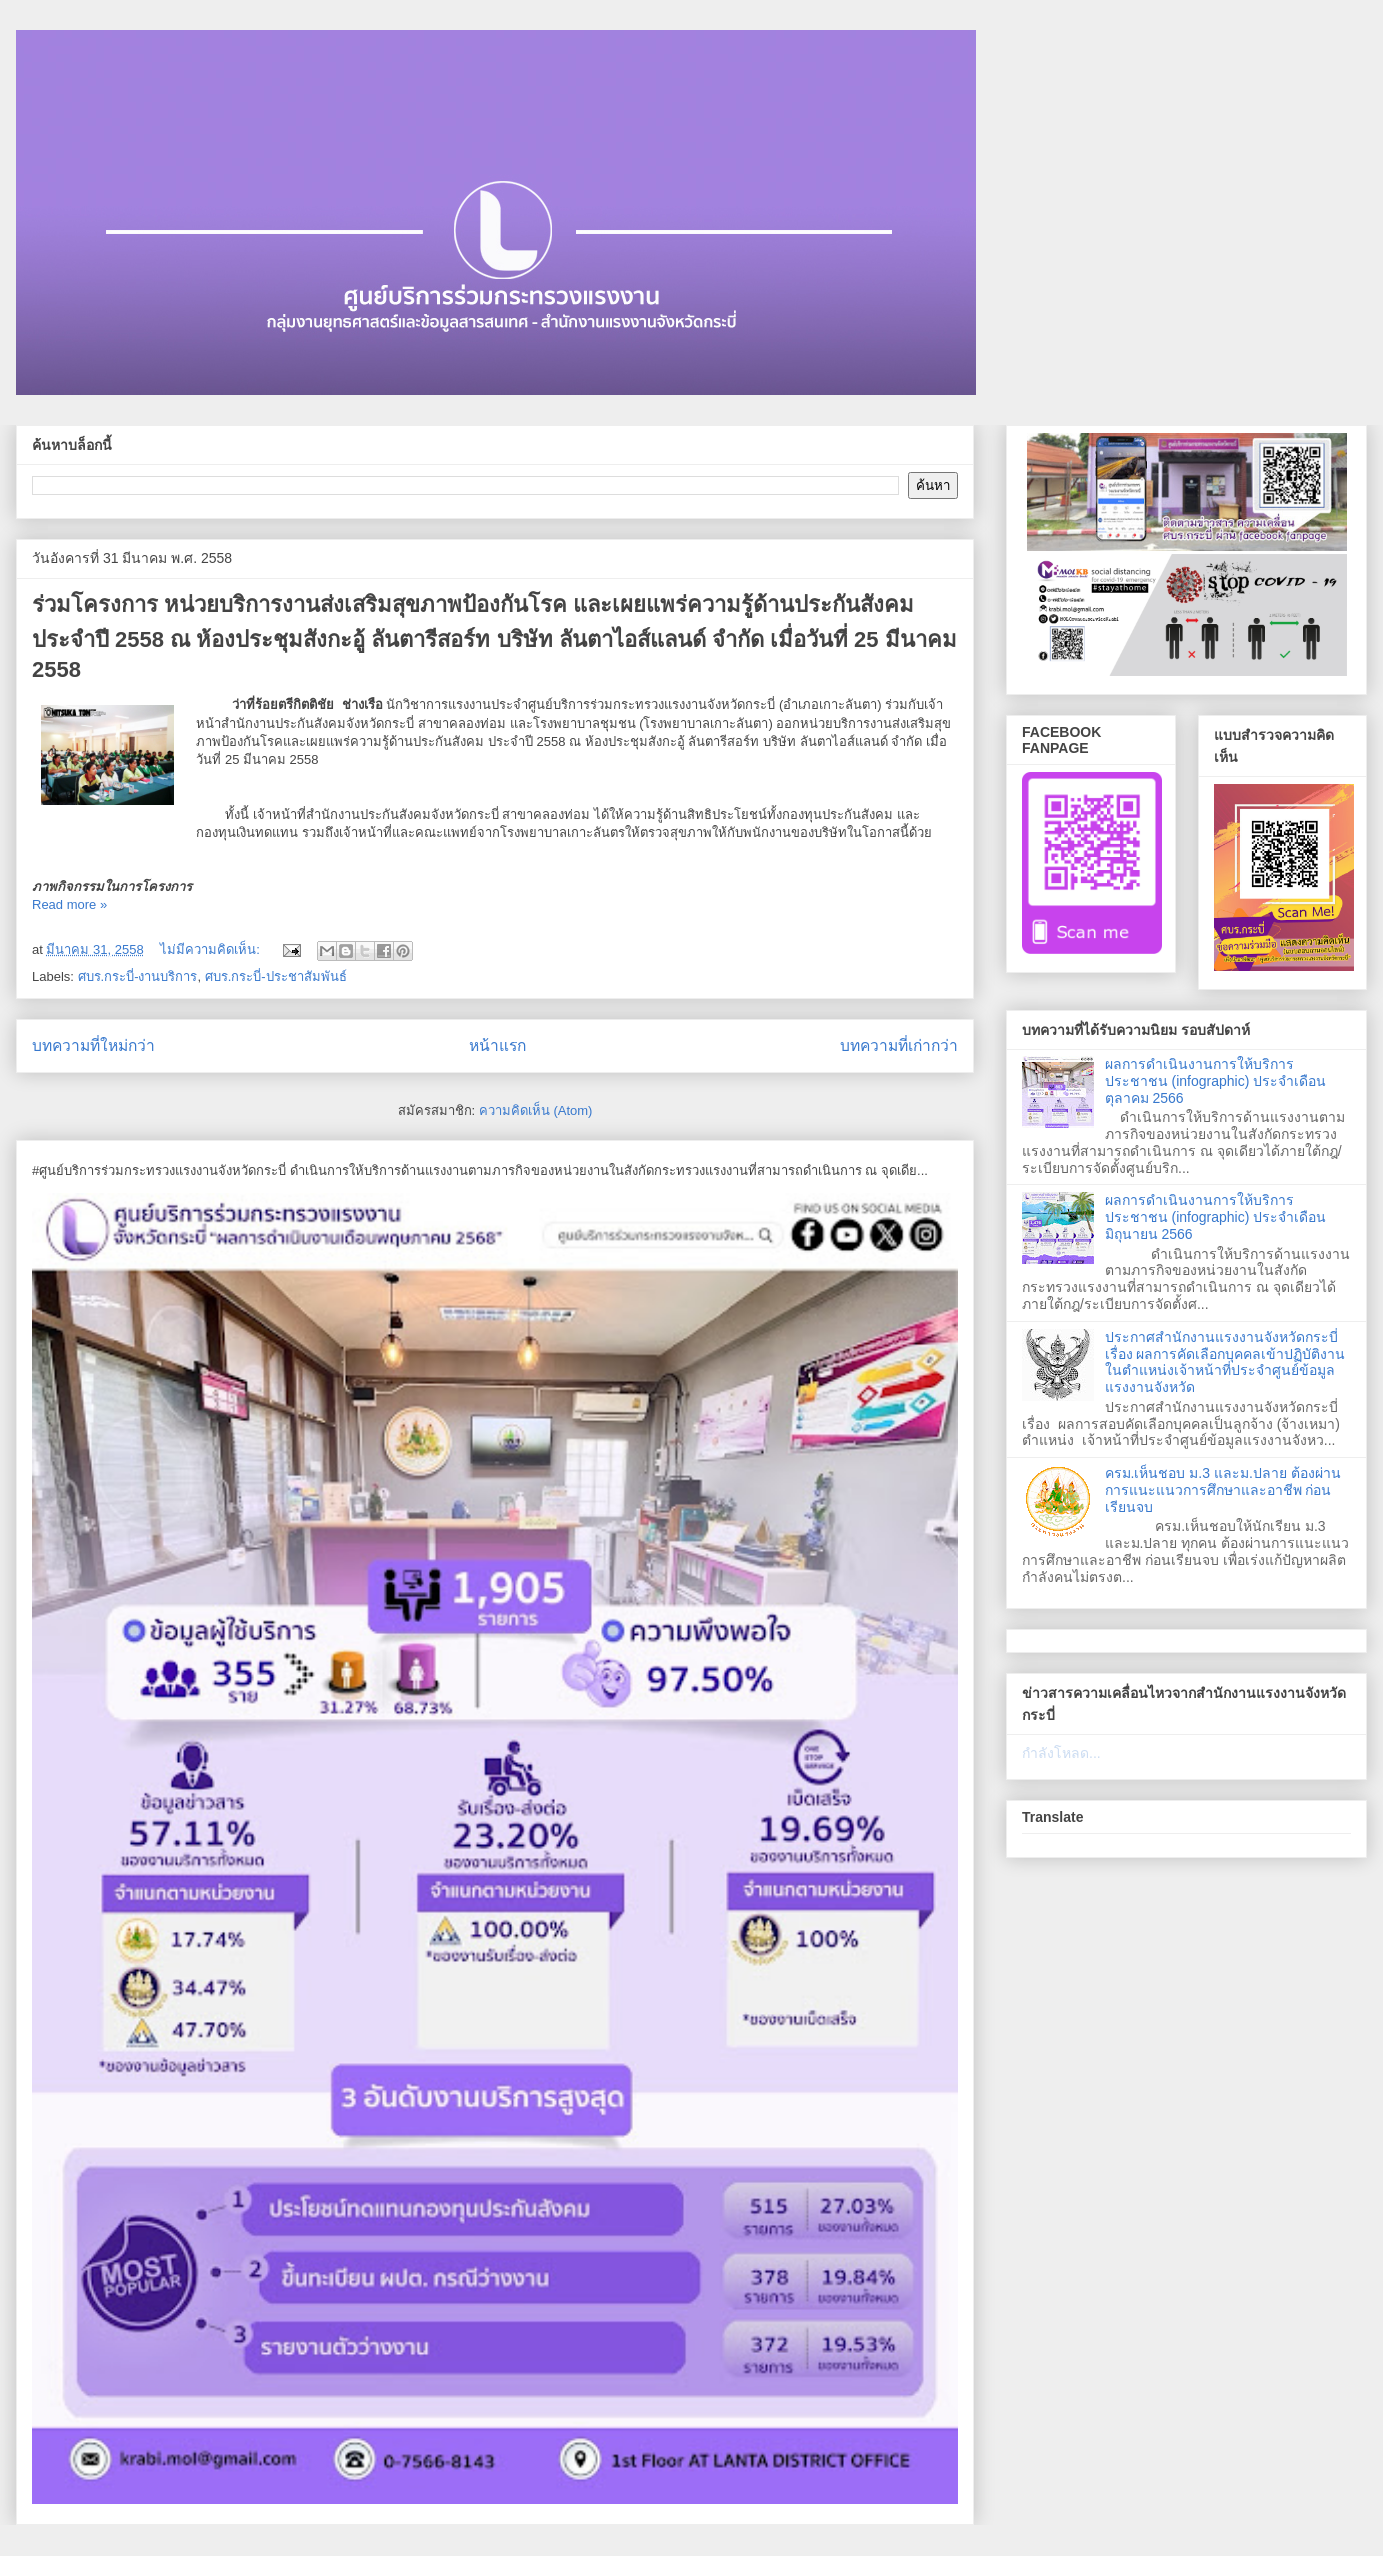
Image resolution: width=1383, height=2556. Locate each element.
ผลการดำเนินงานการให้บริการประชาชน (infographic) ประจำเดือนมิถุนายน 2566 (1216, 1217)
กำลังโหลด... (1061, 1753)
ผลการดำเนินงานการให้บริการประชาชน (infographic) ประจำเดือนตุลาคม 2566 (1216, 1081)
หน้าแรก (497, 1045)
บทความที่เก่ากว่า (899, 1045)
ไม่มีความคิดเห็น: (211, 949)
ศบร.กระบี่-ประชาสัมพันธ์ (276, 976)
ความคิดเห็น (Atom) (536, 1110)
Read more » (69, 904)
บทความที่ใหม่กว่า (93, 1045)
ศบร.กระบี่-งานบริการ (138, 976)
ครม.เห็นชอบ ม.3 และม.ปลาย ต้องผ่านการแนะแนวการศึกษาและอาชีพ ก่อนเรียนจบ (1223, 1490)
